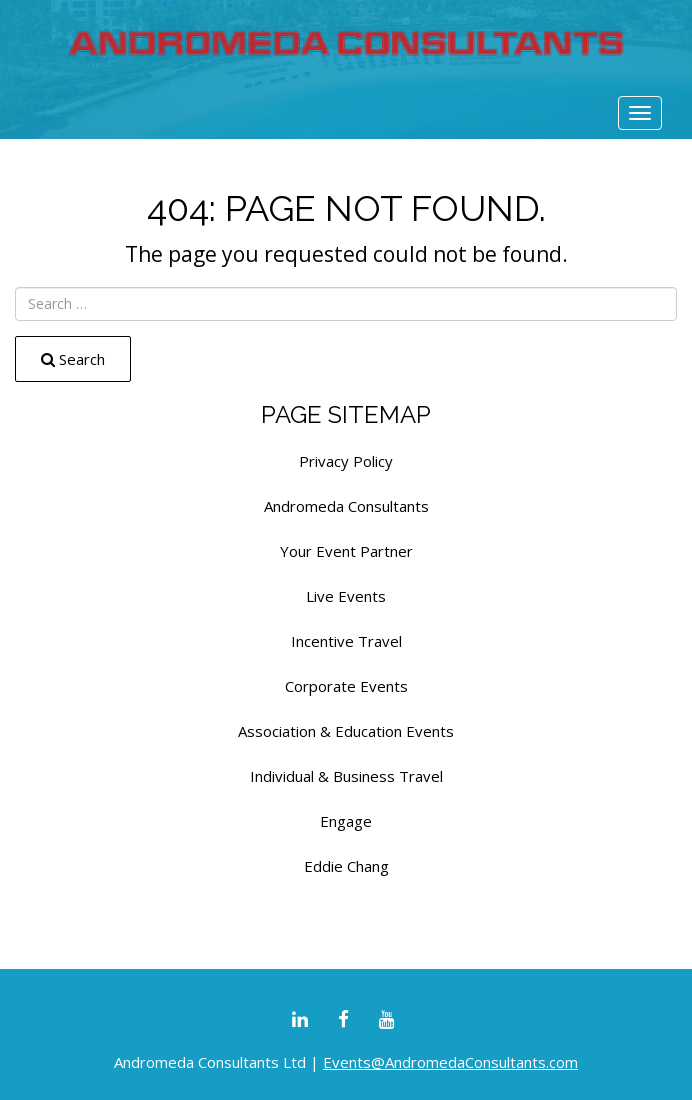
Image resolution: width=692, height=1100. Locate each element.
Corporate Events (346, 686)
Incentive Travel (346, 641)
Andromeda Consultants (346, 506)
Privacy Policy (346, 461)
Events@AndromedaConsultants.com (450, 1062)
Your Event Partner (346, 551)
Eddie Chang (346, 866)
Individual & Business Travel (346, 776)
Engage (346, 821)
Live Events (346, 596)
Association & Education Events (346, 731)
